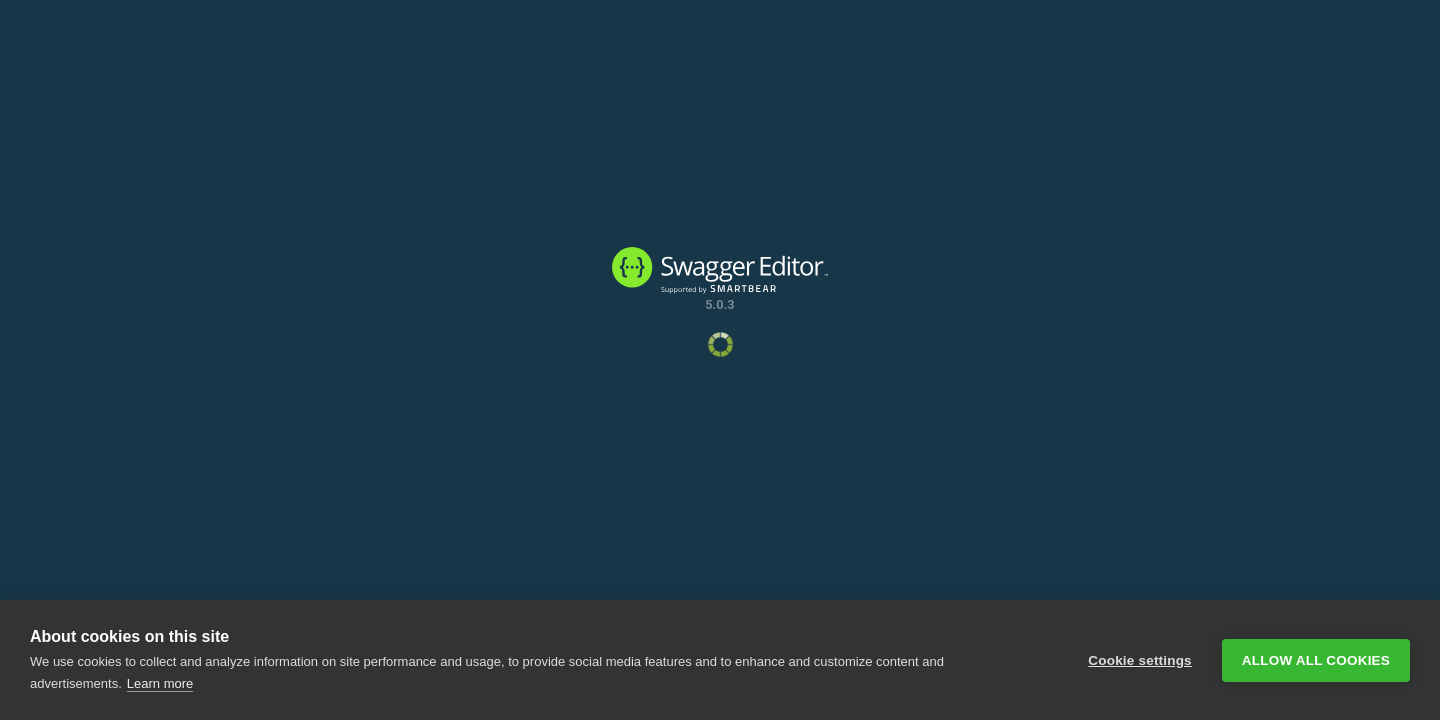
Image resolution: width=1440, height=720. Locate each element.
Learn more (160, 683)
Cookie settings (1140, 660)
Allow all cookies (1316, 660)
